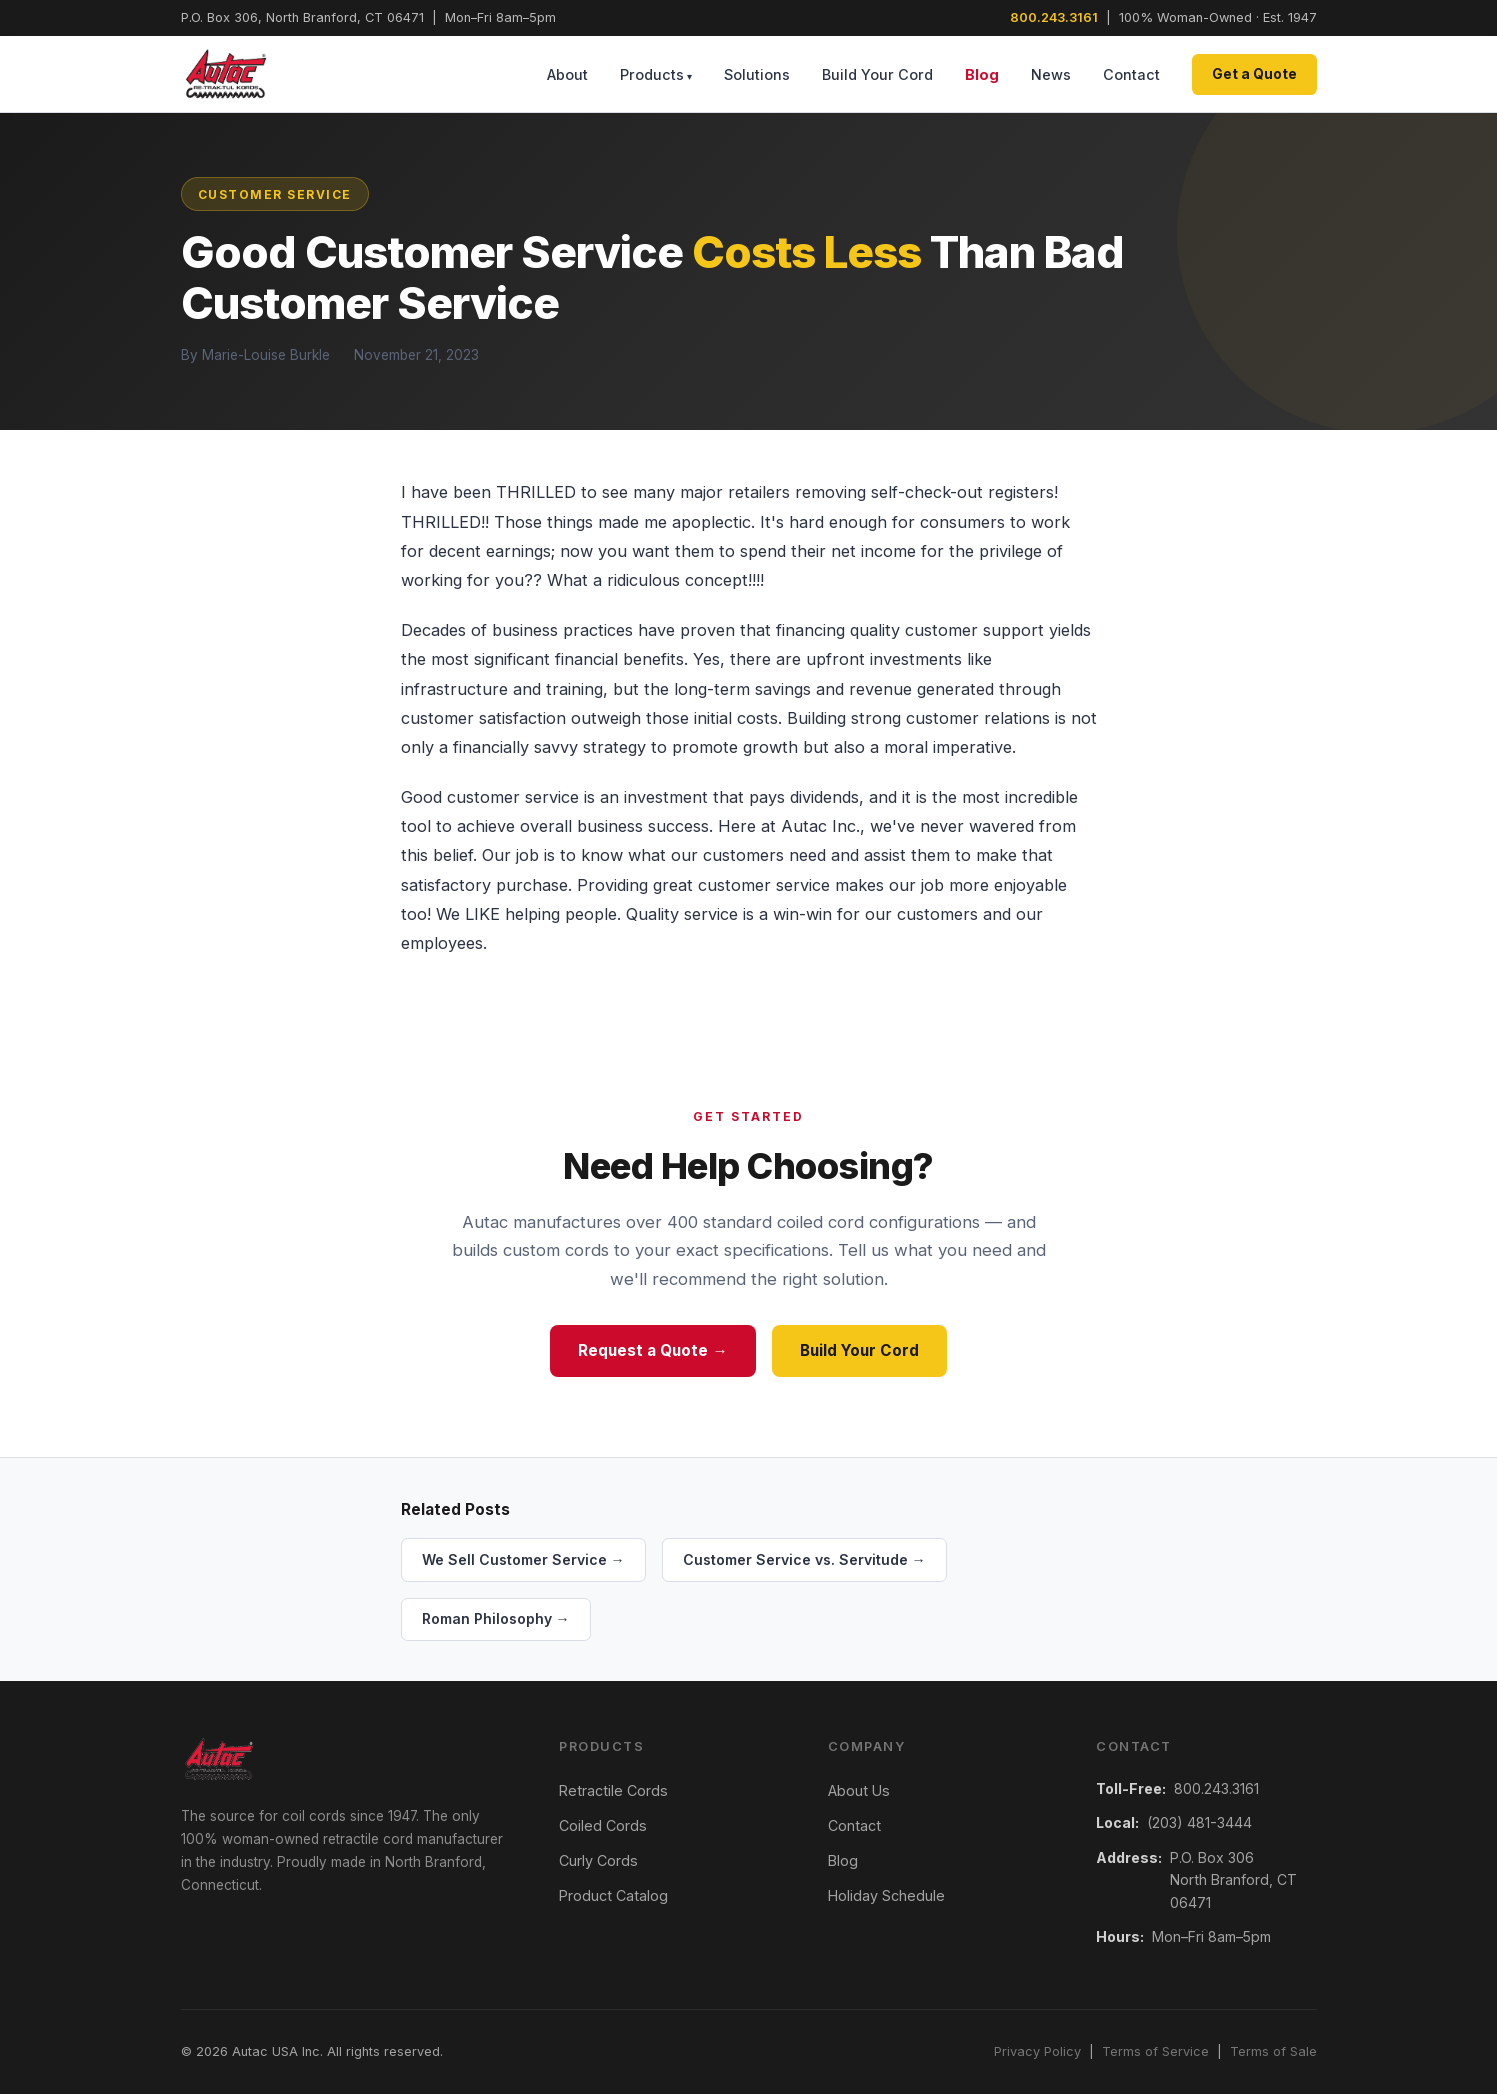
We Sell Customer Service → (523, 1559)
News (1051, 74)
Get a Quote (1254, 74)
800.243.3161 (1054, 17)
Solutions (757, 74)
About (567, 74)
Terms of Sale (1273, 2051)
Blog (982, 74)
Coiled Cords (603, 1825)
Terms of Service (1155, 2051)
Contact (1131, 74)
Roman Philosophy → (496, 1618)
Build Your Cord (877, 74)
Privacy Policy (1037, 2051)
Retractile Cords (613, 1790)
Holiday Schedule (886, 1895)
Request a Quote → (652, 1350)
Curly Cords (598, 1860)
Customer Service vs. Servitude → (804, 1559)
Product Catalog (613, 1895)
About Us (859, 1790)
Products (652, 74)
